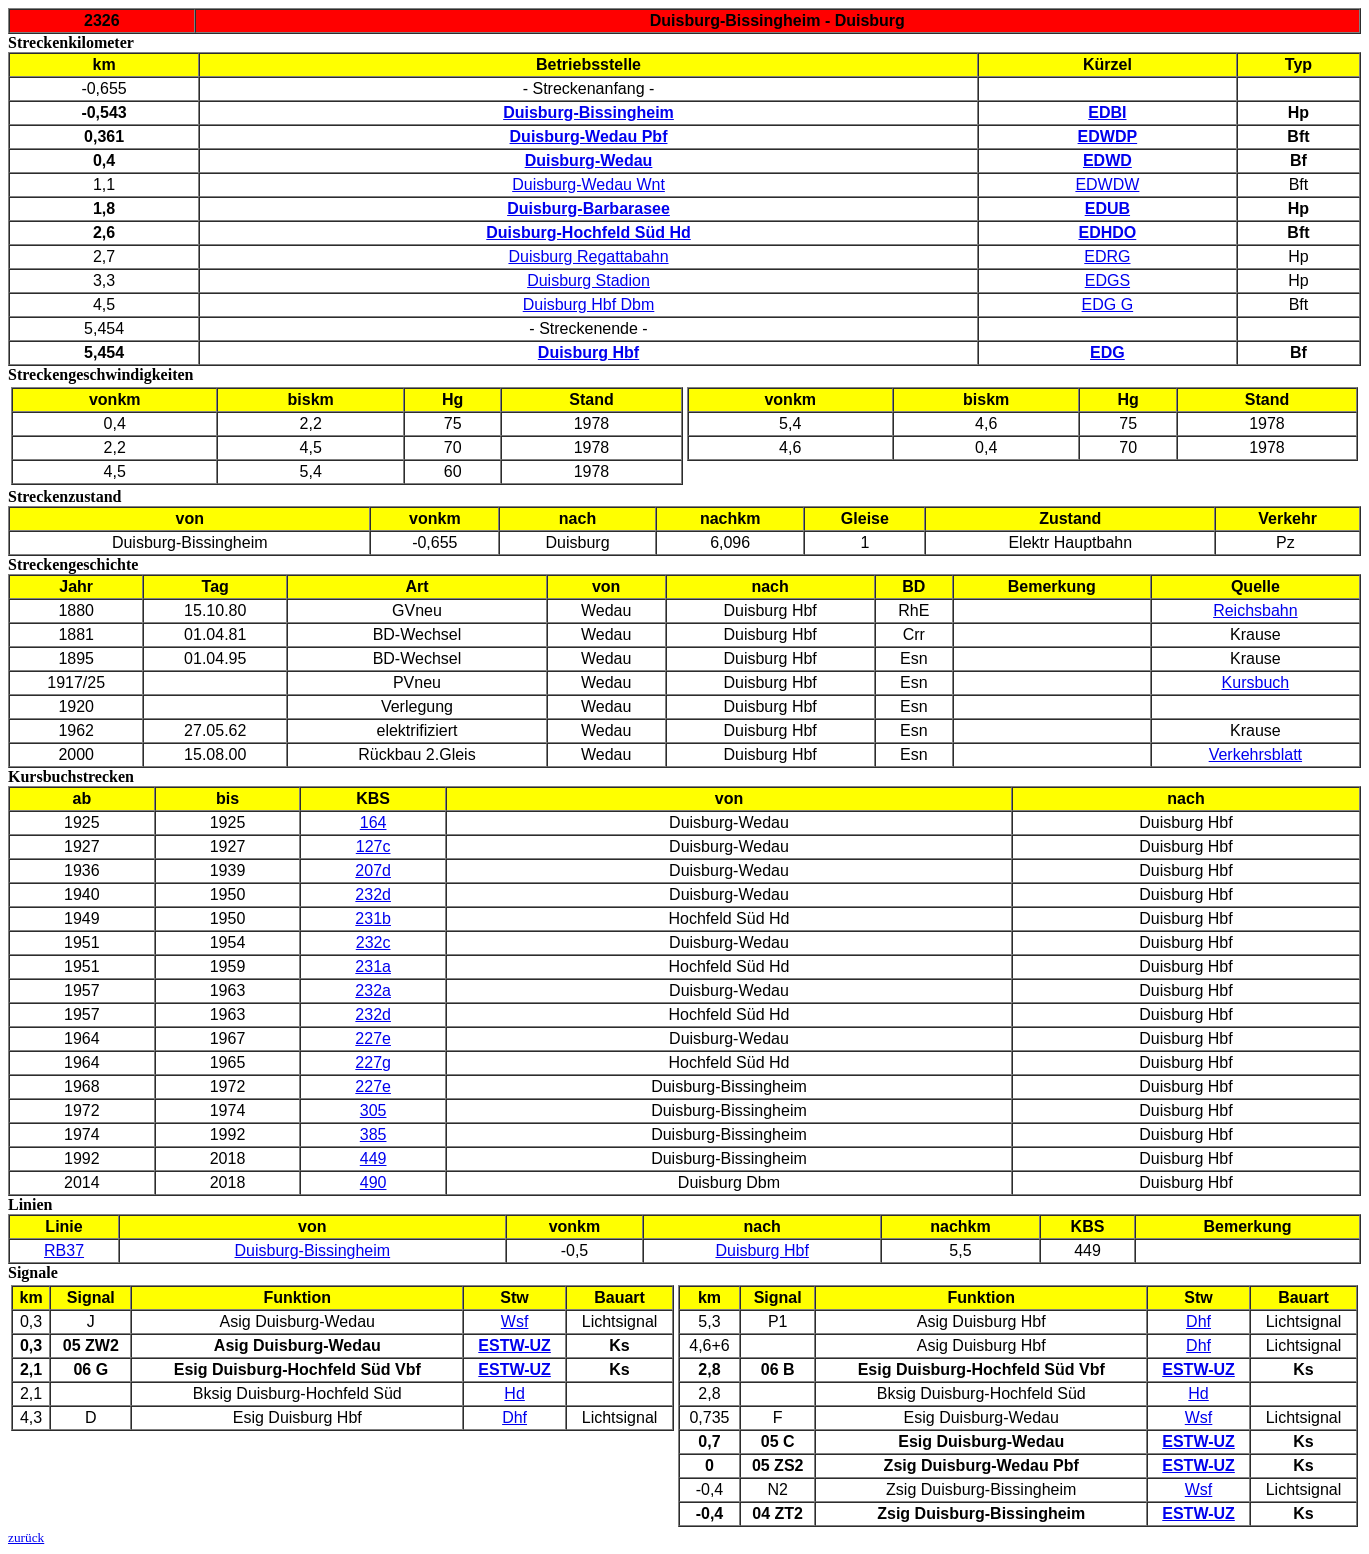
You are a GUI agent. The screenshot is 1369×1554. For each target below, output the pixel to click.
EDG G (1108, 304)
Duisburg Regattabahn (588, 256)
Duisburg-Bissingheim (313, 1250)
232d (373, 894)
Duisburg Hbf (761, 1250)
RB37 (64, 1250)
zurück (26, 1537)
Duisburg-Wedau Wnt (588, 184)
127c (373, 846)
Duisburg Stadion (588, 280)
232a (373, 990)
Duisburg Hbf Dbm (589, 304)
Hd (514, 1393)
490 (373, 1182)
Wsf (515, 1321)
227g (373, 1062)
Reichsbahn (1255, 610)
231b (373, 918)
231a (373, 966)
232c (373, 942)
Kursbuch (1256, 682)
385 (373, 1134)
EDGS (1107, 280)
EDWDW (1107, 184)
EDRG (1107, 256)
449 (373, 1158)
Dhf (514, 1417)
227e (373, 1038)
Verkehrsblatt (1255, 754)
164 (373, 822)
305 (373, 1110)
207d (373, 870)
